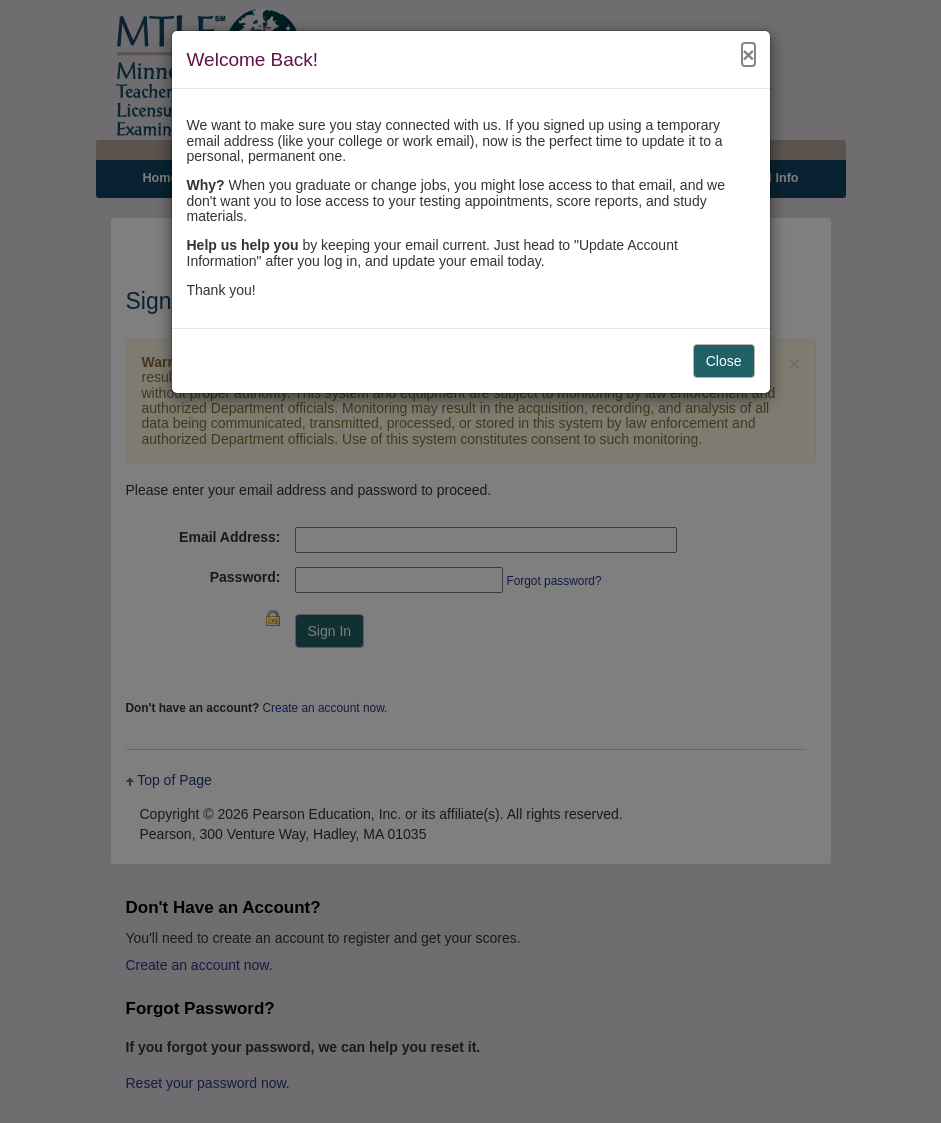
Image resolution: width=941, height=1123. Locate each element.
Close (724, 361)
